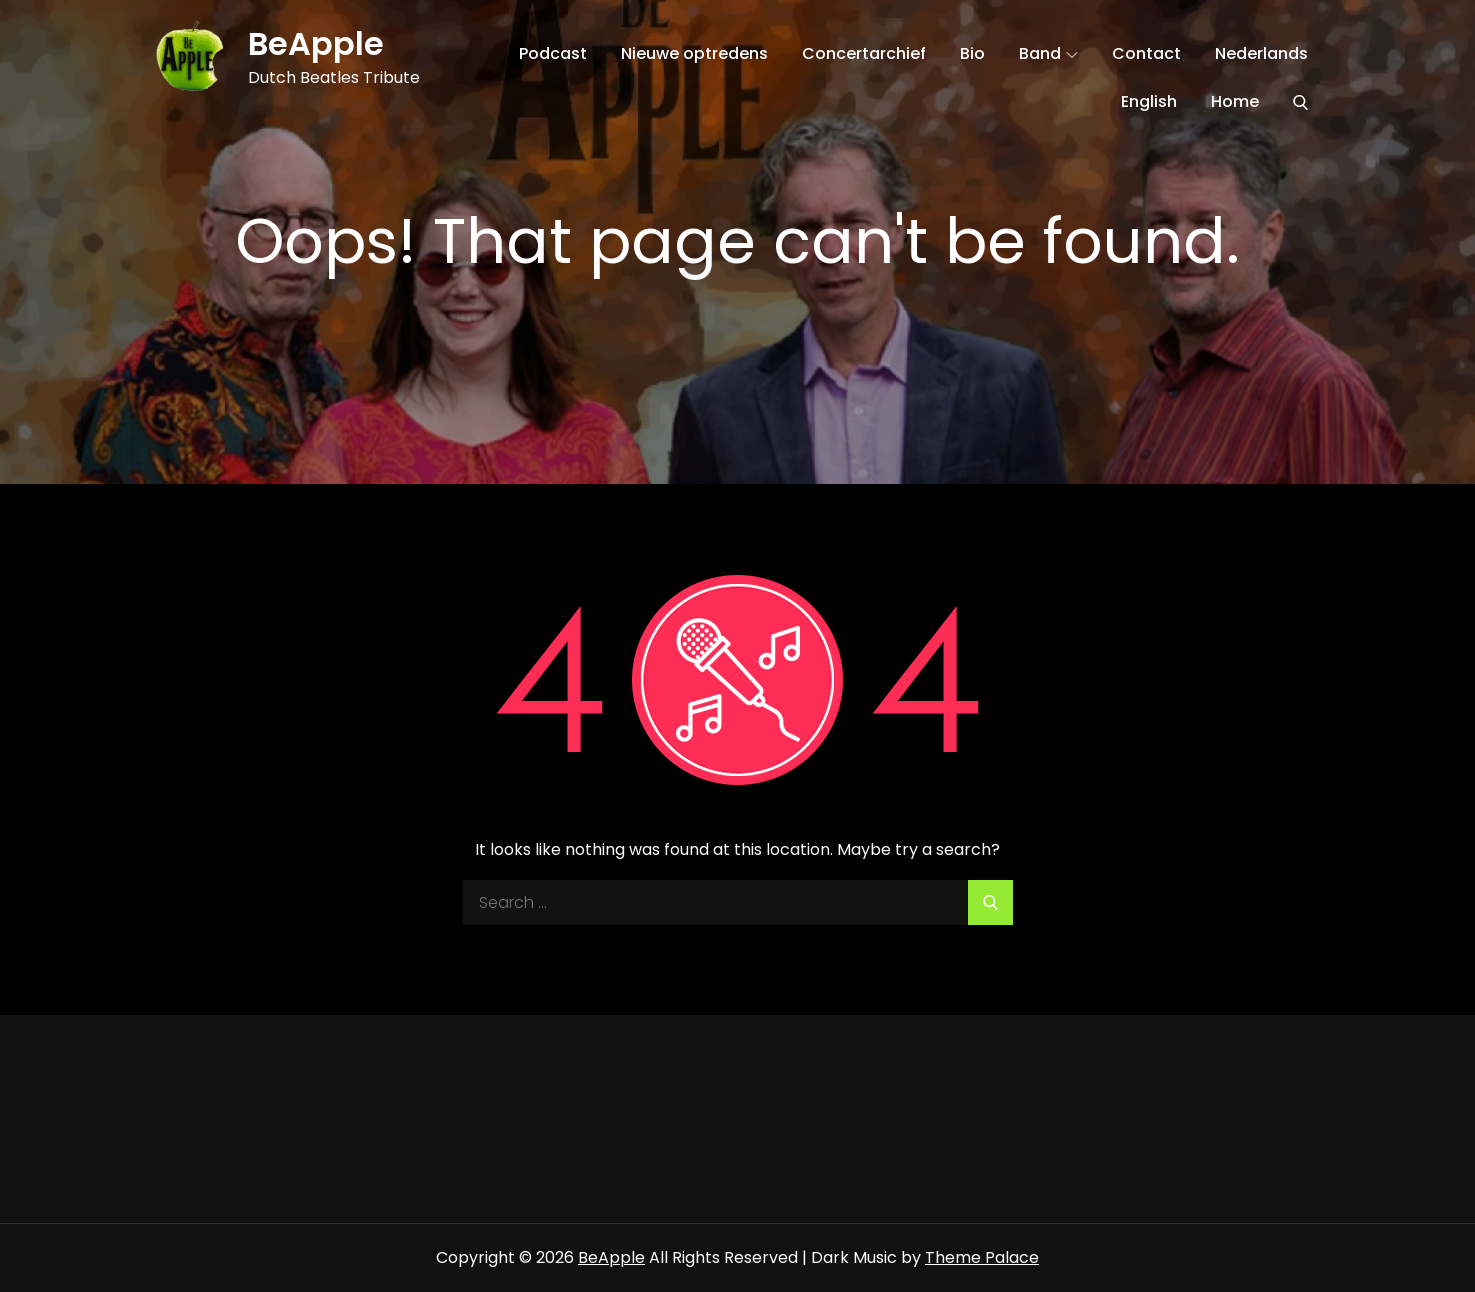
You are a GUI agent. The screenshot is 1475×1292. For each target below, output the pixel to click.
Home (1235, 101)
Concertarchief (864, 53)
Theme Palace (982, 1257)
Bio (972, 53)
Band (1048, 53)
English (1149, 101)
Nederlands (1261, 53)
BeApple (316, 43)
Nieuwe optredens (694, 53)
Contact (1146, 53)
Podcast (553, 53)
